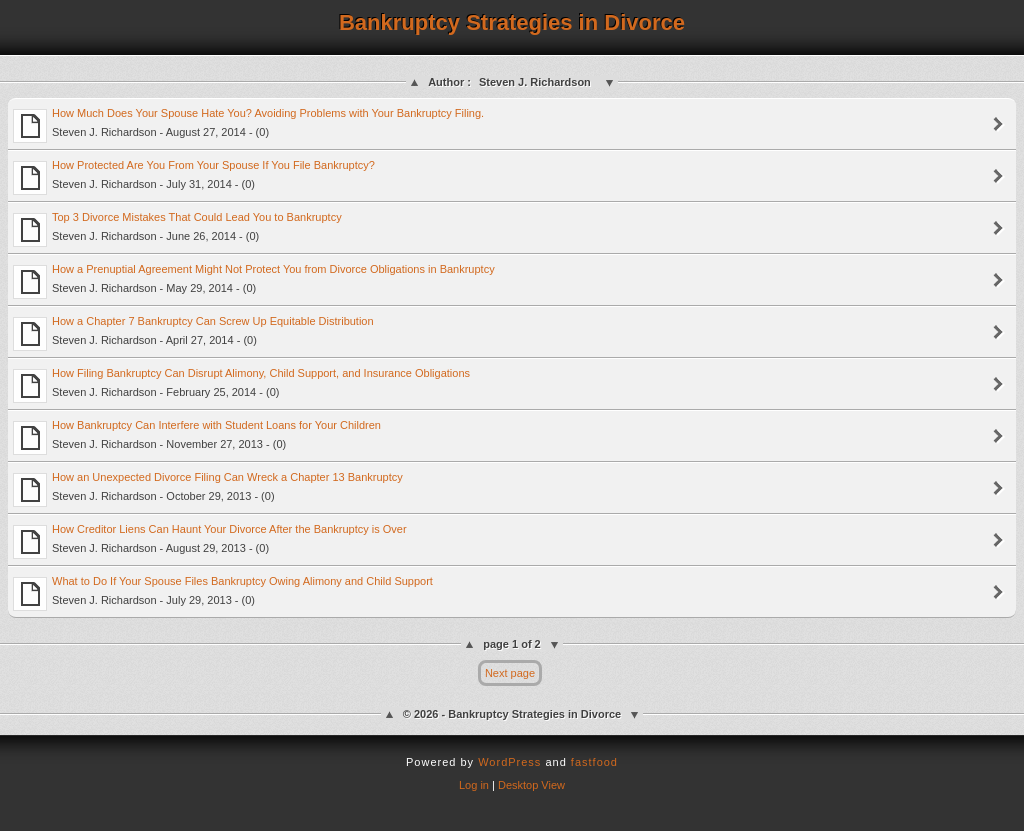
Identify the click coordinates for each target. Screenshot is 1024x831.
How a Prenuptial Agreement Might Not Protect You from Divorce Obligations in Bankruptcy (254, 281)
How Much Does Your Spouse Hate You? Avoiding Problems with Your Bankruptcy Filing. (248, 125)
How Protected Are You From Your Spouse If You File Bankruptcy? (194, 177)
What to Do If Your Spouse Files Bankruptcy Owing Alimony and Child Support (223, 593)
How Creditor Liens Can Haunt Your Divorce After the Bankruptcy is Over (210, 541)
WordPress (509, 762)
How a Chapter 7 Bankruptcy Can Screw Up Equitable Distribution (193, 333)
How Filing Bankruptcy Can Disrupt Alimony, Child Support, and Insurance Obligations (241, 385)
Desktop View (531, 785)
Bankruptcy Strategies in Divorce (512, 22)
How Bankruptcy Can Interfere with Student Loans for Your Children (197, 437)
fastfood (594, 762)
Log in (474, 785)
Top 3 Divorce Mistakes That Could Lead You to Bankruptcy (177, 229)
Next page (510, 673)
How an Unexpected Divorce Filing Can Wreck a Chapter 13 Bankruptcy (208, 489)
